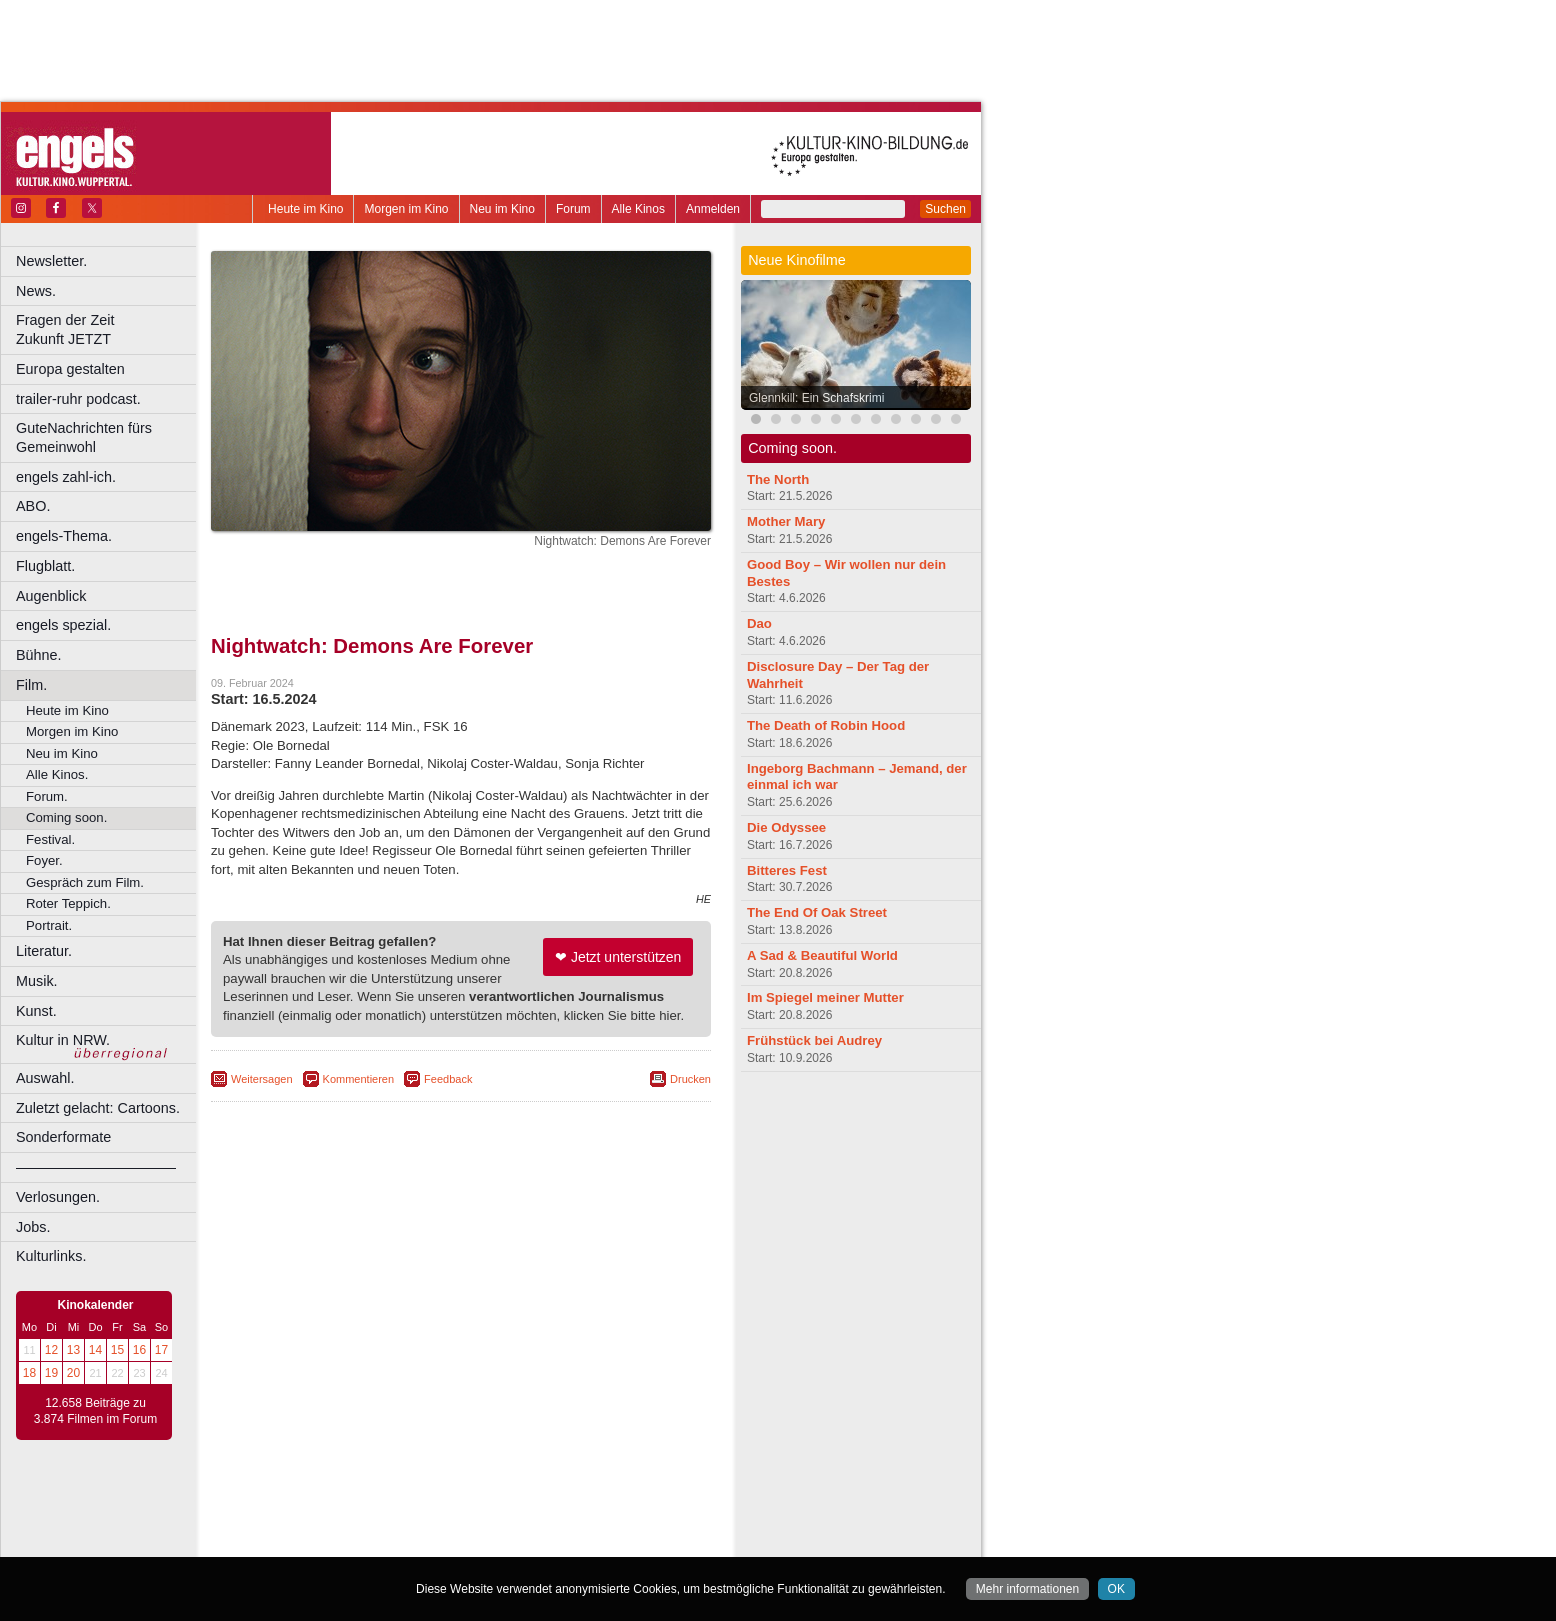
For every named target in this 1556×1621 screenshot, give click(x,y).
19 (51, 1373)
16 (139, 1350)
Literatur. (44, 951)
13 (73, 1350)
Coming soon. (66, 817)
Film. (31, 685)
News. (36, 291)
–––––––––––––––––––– (96, 1167)
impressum (449, 1508)
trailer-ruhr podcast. (78, 399)
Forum (573, 209)
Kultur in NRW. (63, 1040)
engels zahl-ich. (66, 477)
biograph (300, 1525)
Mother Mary (786, 521)
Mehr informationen (1027, 1589)
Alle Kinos (638, 209)
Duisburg (609, 1542)
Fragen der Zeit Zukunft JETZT (108, 329)
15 (117, 1350)
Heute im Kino (305, 209)
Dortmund (487, 1542)
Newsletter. (51, 261)
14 (95, 1350)
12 (51, 1350)
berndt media (375, 1508)
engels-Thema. (64, 536)
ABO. (33, 506)
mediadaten (623, 1508)
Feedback (448, 1079)
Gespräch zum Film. (85, 882)
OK (1116, 1589)
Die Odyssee (786, 827)
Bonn (351, 1542)
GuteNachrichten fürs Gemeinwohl (84, 437)
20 (73, 1373)
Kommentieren (359, 1079)
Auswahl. (45, 1078)
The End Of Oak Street (817, 912)
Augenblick (51, 596)
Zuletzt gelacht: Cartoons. (98, 1108)
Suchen (945, 209)
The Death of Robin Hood (826, 725)
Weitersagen (262, 1079)
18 (29, 1373)
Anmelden (713, 209)
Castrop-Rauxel (412, 1542)
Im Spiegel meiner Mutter (825, 997)
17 (161, 1350)
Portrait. (49, 925)
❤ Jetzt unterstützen (618, 957)
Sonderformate (63, 1137)
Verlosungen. (58, 1197)
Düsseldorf (549, 1542)
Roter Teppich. (68, 903)
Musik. (37, 981)
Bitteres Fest (787, 870)
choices (354, 1525)
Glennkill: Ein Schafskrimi (816, 398)
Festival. (50, 839)
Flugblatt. (45, 566)
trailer (461, 1525)
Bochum (308, 1542)
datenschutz (520, 1508)
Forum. (47, 796)
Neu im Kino (502, 209)
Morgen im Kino (406, 209)
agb (573, 1508)
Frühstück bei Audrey (814, 1040)
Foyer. (44, 860)
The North (778, 479)
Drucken (690, 1079)
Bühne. (39, 655)
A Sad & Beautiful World (822, 955)
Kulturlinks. (51, 1256)
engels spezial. (63, 625)
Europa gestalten (70, 369)
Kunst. (36, 1011)
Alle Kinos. (57, 774)
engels (401, 1525)
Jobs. (33, 1227)
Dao (759, 623)
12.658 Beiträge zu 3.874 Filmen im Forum (95, 1411)
